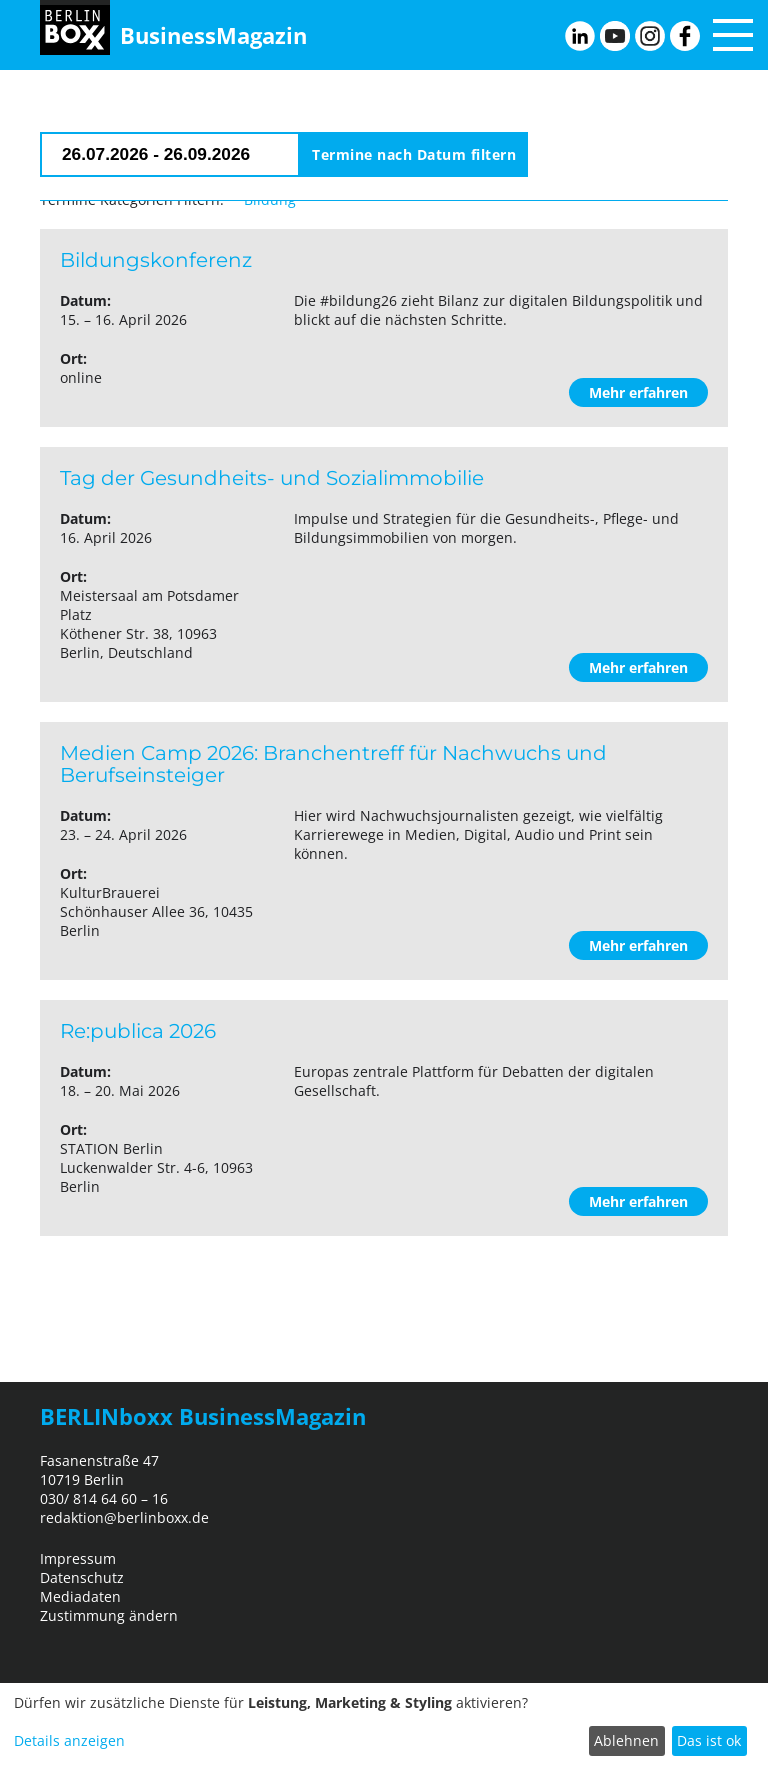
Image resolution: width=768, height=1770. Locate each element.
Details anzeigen (69, 1740)
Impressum (78, 1558)
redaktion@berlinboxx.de (124, 1517)
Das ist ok (709, 1740)
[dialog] (384, 1726)
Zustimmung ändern (109, 1615)
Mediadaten (80, 1596)
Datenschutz (82, 1577)
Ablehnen (626, 1740)
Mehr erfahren (638, 392)
